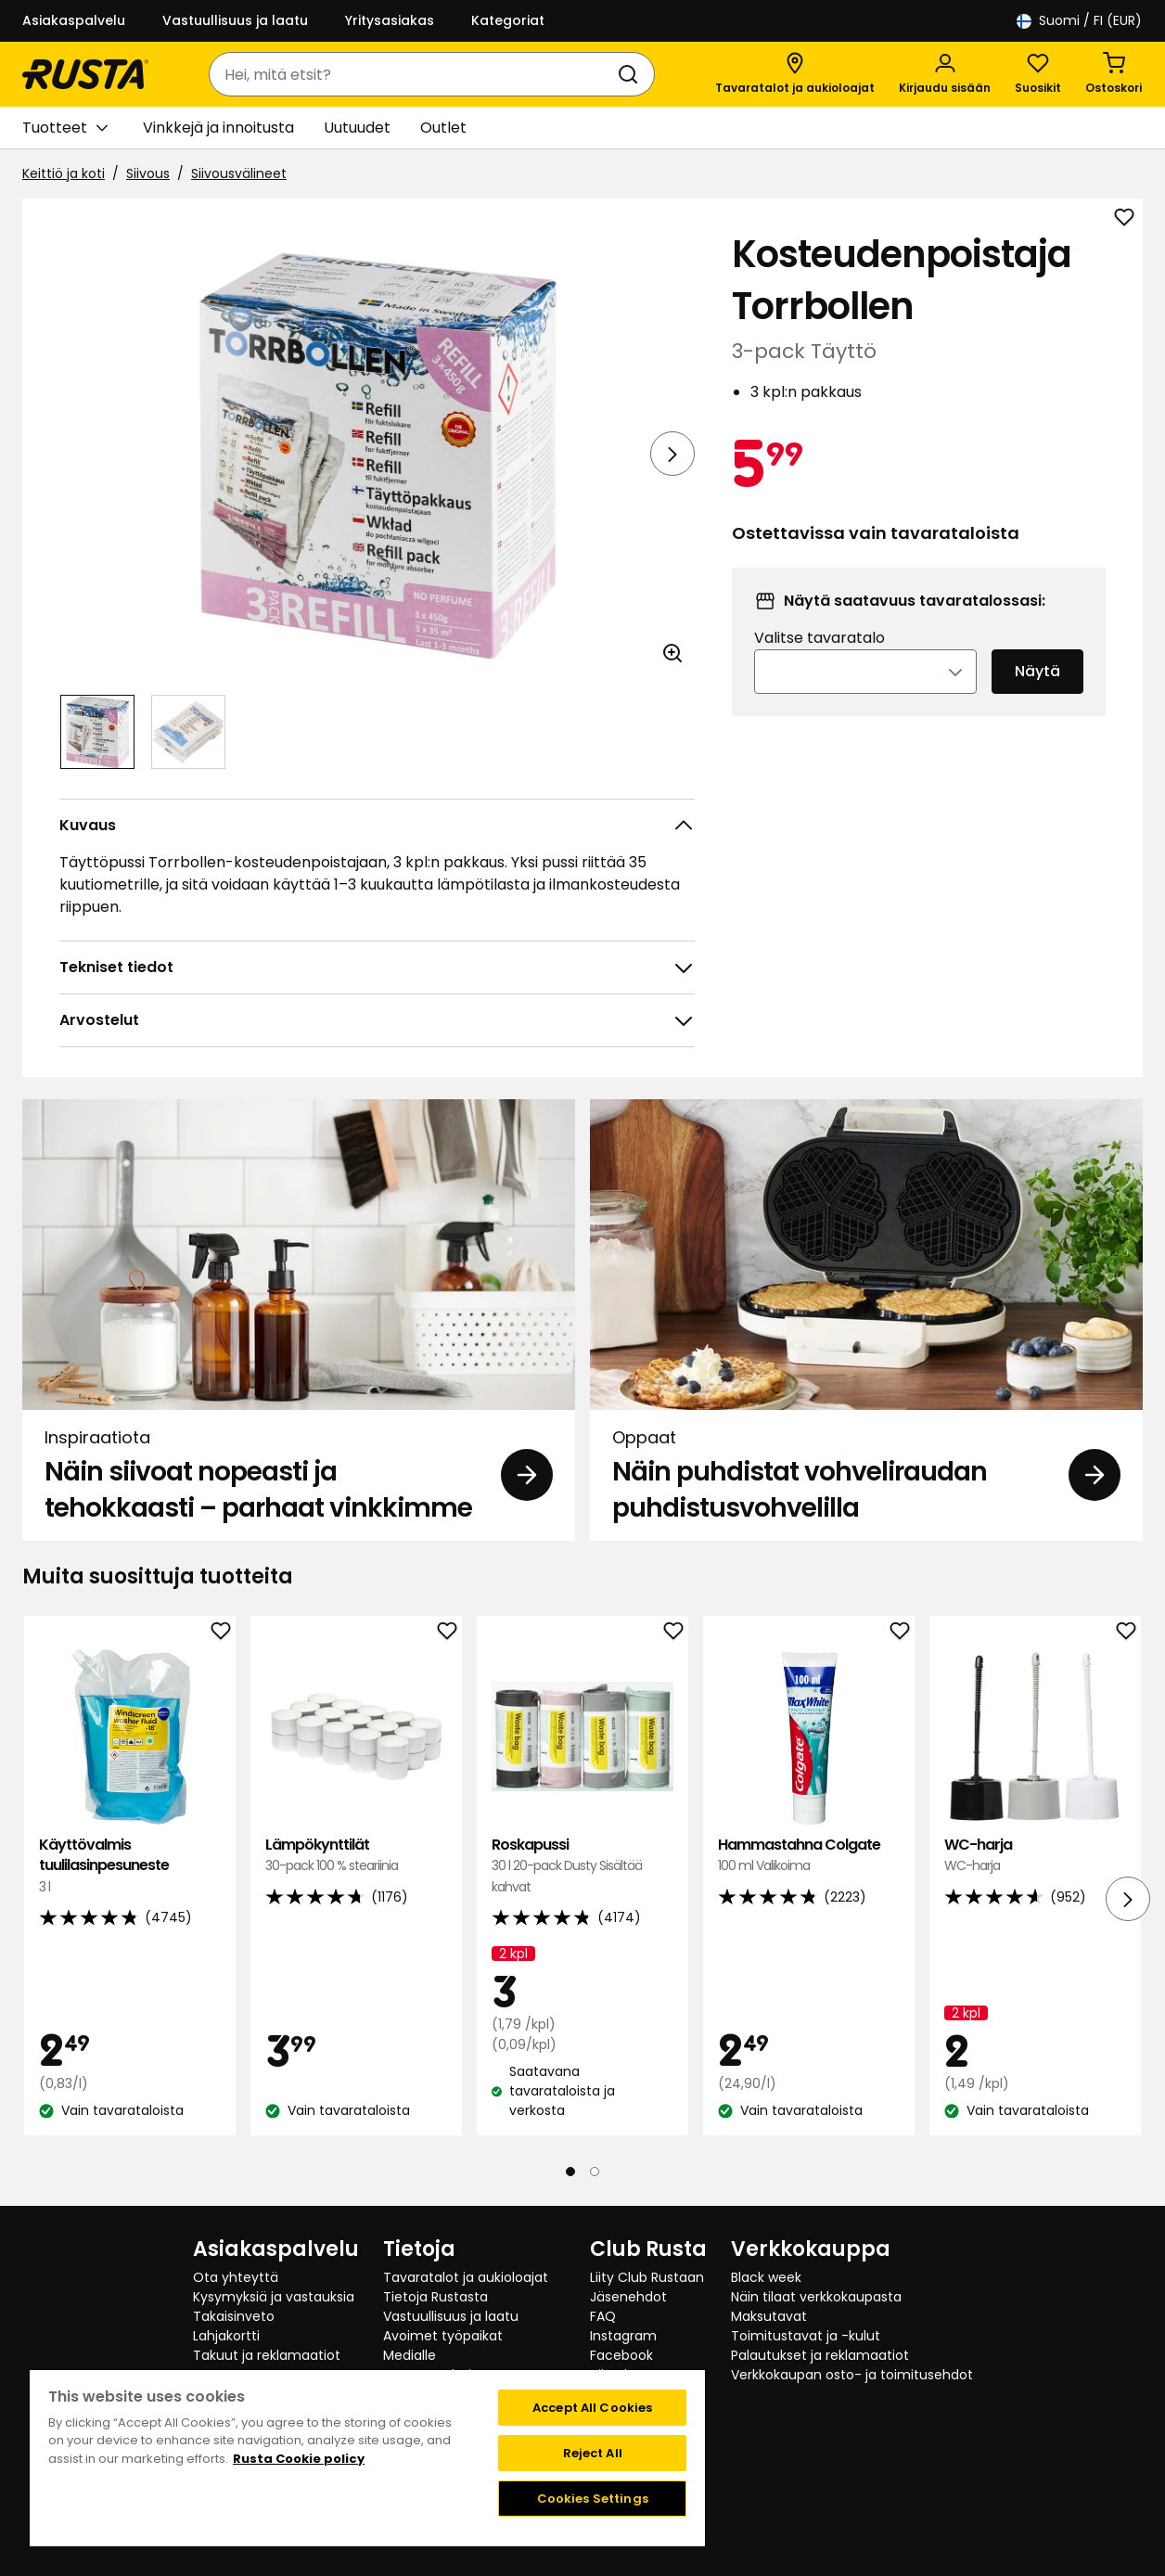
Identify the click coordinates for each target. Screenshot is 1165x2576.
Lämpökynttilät (356, 1856)
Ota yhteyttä (235, 2277)
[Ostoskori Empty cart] (1113, 74)
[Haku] (631, 74)
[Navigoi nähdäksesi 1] (97, 732)
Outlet (443, 127)
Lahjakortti (226, 2335)
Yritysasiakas (389, 20)
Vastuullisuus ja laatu (235, 20)
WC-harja (1035, 1856)
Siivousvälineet (239, 173)
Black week (766, 2277)
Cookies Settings (592, 2498)
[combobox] (413, 74)
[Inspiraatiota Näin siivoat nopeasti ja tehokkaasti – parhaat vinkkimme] (298, 1320)
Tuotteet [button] (65, 128)
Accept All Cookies (592, 2407)
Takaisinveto (234, 2316)
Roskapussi (582, 1866)
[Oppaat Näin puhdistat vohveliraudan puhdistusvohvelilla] (866, 1320)
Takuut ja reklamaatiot (266, 2355)
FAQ (603, 2316)
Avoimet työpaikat (443, 2335)
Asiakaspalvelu (73, 20)
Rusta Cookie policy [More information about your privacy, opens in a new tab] (299, 2458)
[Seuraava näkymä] (672, 453)
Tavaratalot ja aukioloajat (465, 2277)
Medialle (409, 2355)
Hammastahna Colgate (809, 1856)
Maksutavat (769, 2316)
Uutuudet (357, 127)
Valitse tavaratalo (819, 662)
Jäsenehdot (628, 2297)
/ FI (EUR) (1079, 21)
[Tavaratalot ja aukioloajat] (795, 74)
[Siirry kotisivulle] (85, 74)
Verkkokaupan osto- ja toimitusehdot (852, 2374)
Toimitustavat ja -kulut (805, 2335)
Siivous (148, 173)
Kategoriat (507, 20)
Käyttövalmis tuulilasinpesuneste (130, 1866)
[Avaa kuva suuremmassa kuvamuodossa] (672, 653)
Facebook (621, 2355)
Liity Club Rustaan (647, 2277)
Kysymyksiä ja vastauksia (273, 2297)
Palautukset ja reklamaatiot (820, 2355)
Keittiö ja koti (63, 173)
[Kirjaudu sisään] (945, 74)
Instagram (623, 2335)
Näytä (1037, 696)
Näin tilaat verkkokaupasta (816, 2297)
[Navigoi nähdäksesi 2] (188, 732)
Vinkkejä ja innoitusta (218, 127)
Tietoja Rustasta (435, 2297)
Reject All (592, 2453)
